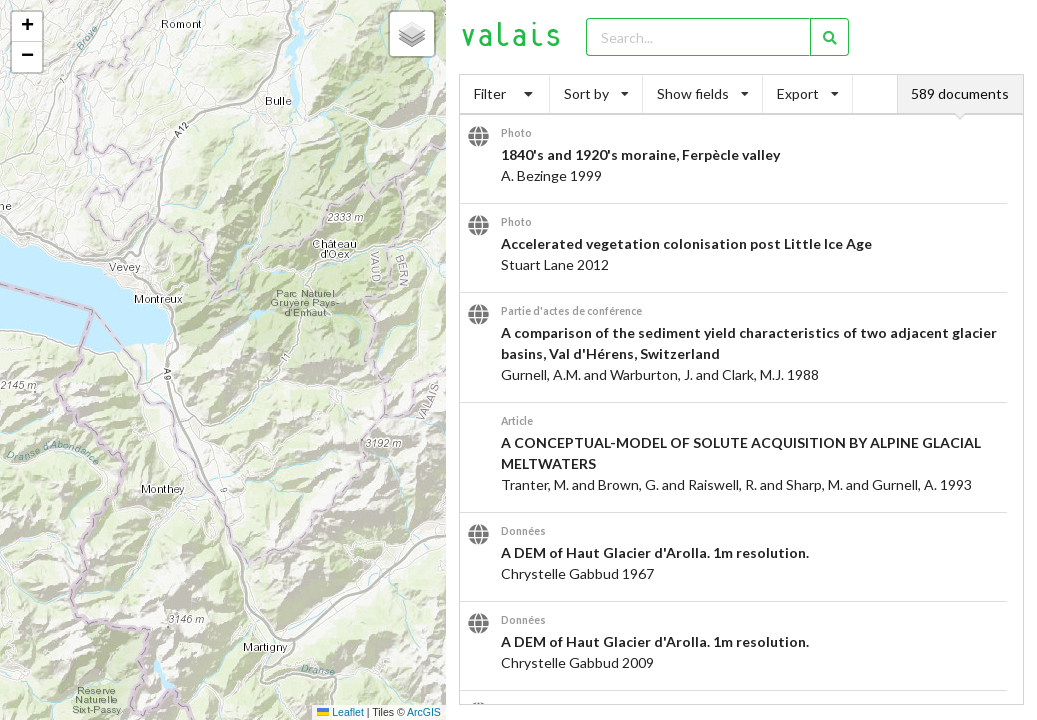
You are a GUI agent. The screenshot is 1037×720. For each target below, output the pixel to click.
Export (808, 93)
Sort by (596, 93)
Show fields (703, 93)
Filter (505, 93)
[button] (27, 27)
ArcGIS (424, 712)
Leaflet (340, 712)
